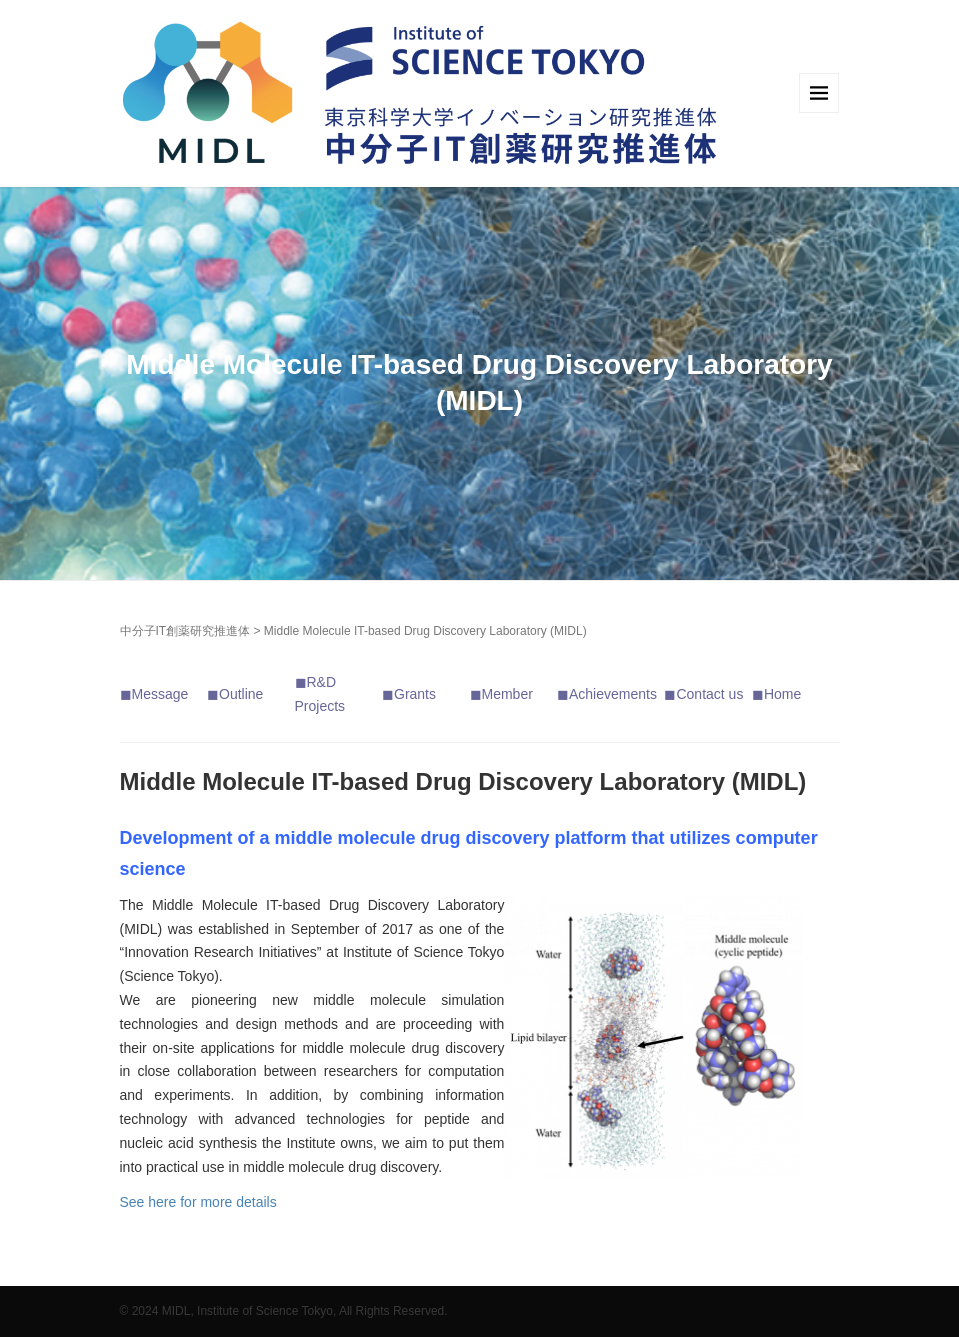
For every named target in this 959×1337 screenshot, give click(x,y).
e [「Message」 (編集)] (185, 694)
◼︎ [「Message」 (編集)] (213, 694)
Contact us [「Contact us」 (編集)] (709, 694)
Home (782, 694)
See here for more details (198, 1202)
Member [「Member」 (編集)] (507, 694)
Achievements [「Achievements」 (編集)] (613, 694)
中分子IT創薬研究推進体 (185, 631)
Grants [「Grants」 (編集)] (415, 694)
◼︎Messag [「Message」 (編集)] (150, 694)
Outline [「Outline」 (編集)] (241, 694)
